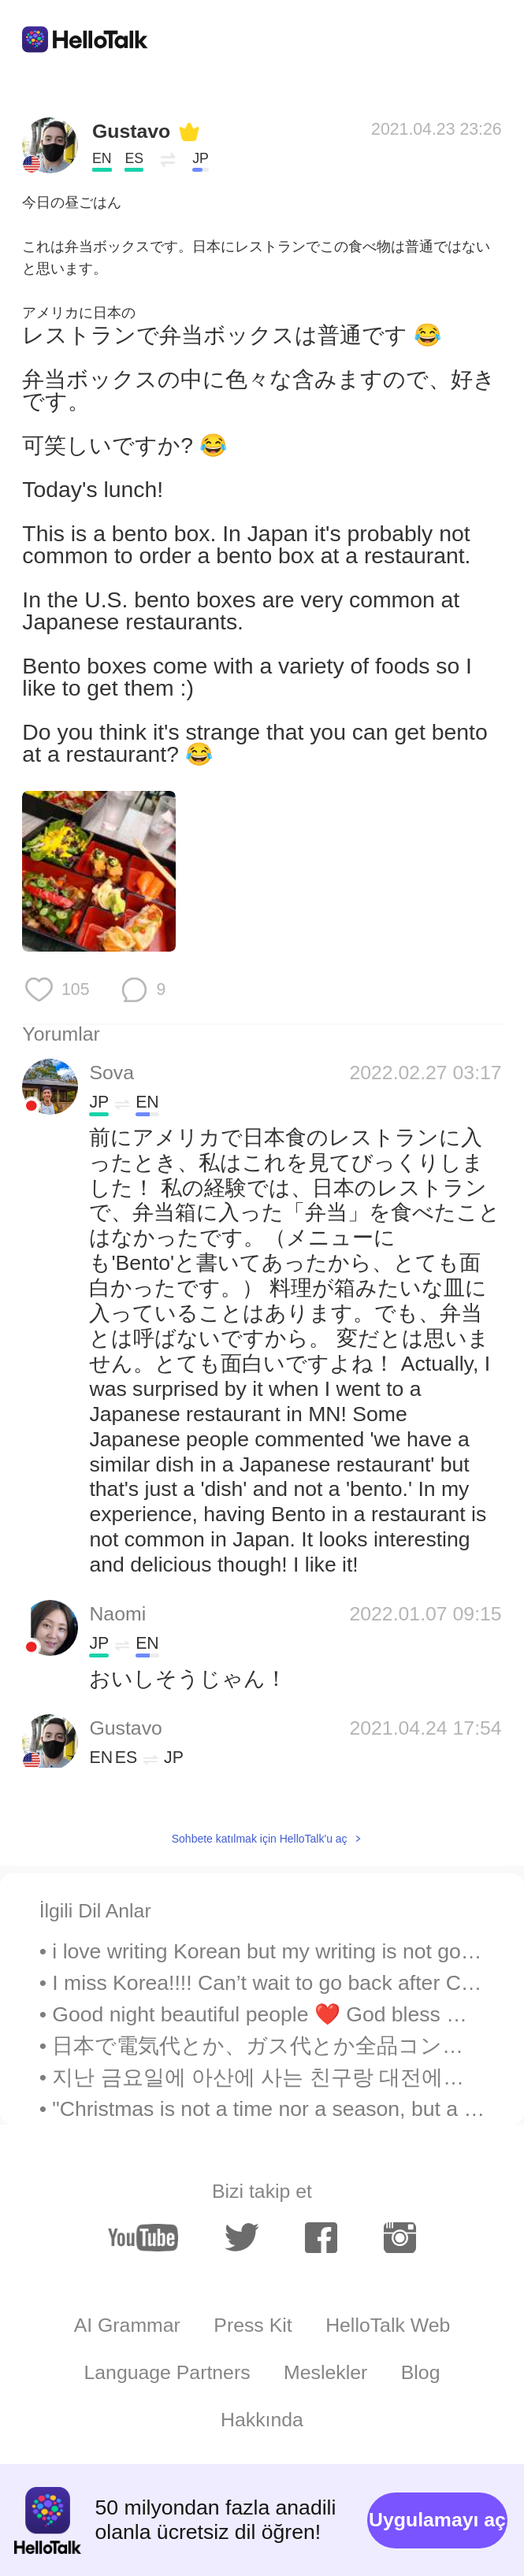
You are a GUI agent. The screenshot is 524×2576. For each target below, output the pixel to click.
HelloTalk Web (387, 2325)
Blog (420, 2372)
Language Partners (167, 2372)
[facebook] (321, 2237)
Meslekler (325, 2372)
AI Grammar (127, 2325)
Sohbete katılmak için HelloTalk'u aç (259, 1838)
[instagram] (400, 2237)
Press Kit (253, 2325)
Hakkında (262, 2419)
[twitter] (242, 2237)
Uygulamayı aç (437, 2519)
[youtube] (143, 2237)
